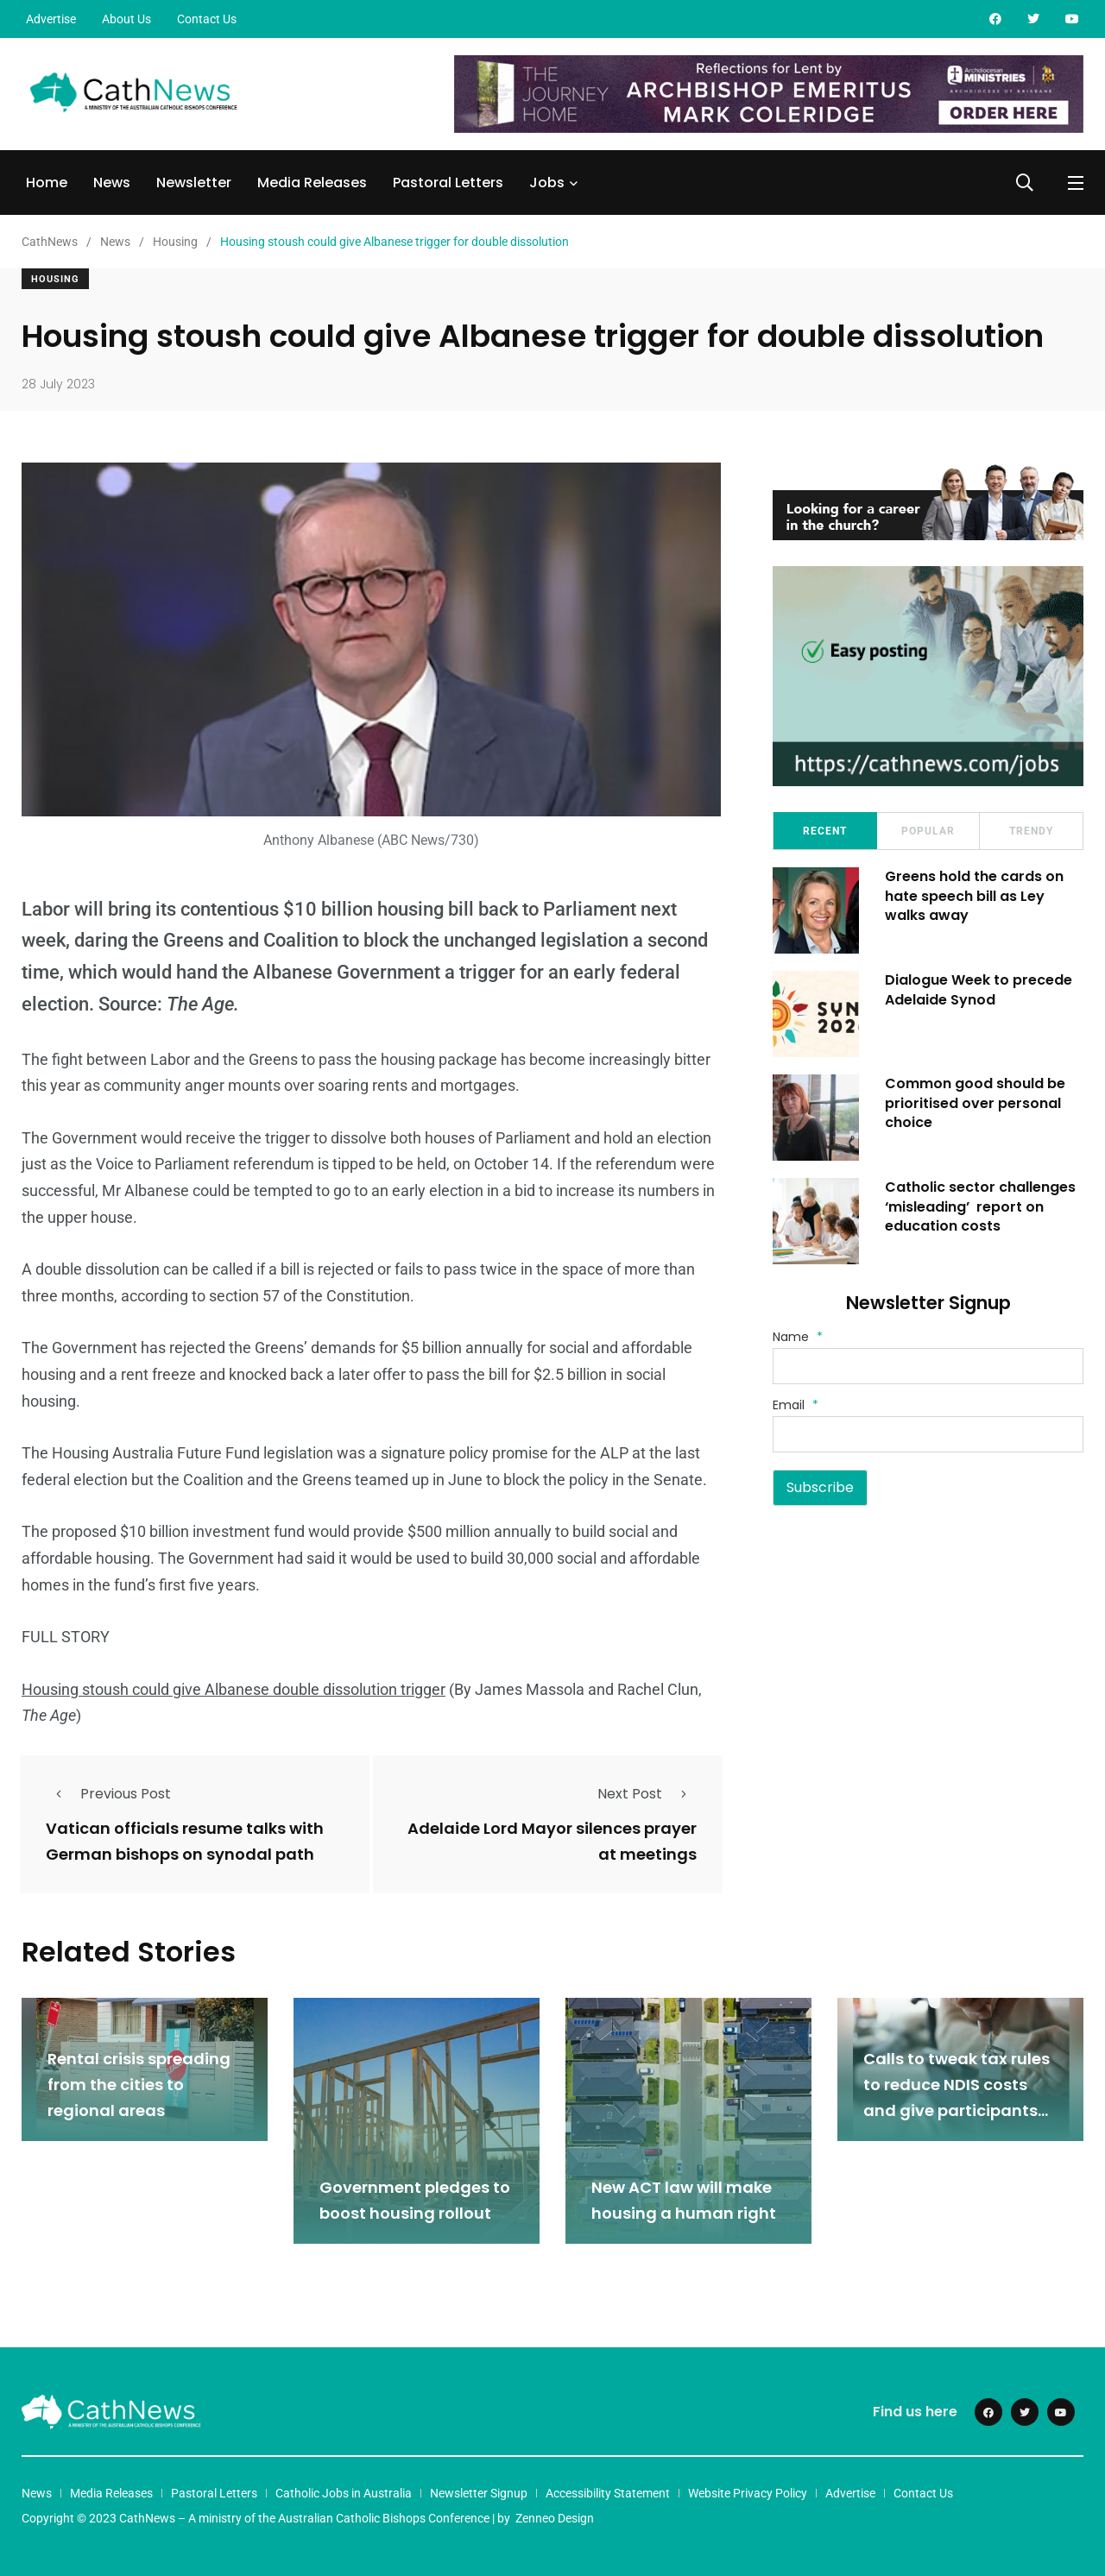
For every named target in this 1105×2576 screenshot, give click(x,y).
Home (46, 182)
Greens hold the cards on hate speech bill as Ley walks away (974, 895)
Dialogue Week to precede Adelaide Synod (978, 989)
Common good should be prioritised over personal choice (975, 1103)
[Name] (928, 1366)
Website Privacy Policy (747, 2493)
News (111, 182)
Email (795, 1405)
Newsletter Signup (478, 2493)
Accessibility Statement (608, 2493)
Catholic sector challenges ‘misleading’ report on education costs (980, 1206)
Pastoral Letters (448, 182)
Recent (825, 831)
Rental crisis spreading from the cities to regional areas (138, 2084)
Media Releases (312, 182)
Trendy (1031, 831)
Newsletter (193, 182)
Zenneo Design (554, 2518)
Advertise (51, 19)
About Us (126, 19)
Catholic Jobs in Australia (343, 2493)
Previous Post (108, 1794)
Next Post (647, 1794)
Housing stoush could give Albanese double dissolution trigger (233, 1689)
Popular (928, 831)
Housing (55, 279)
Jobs (547, 182)
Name (798, 1336)
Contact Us (207, 19)
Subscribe (820, 1487)
